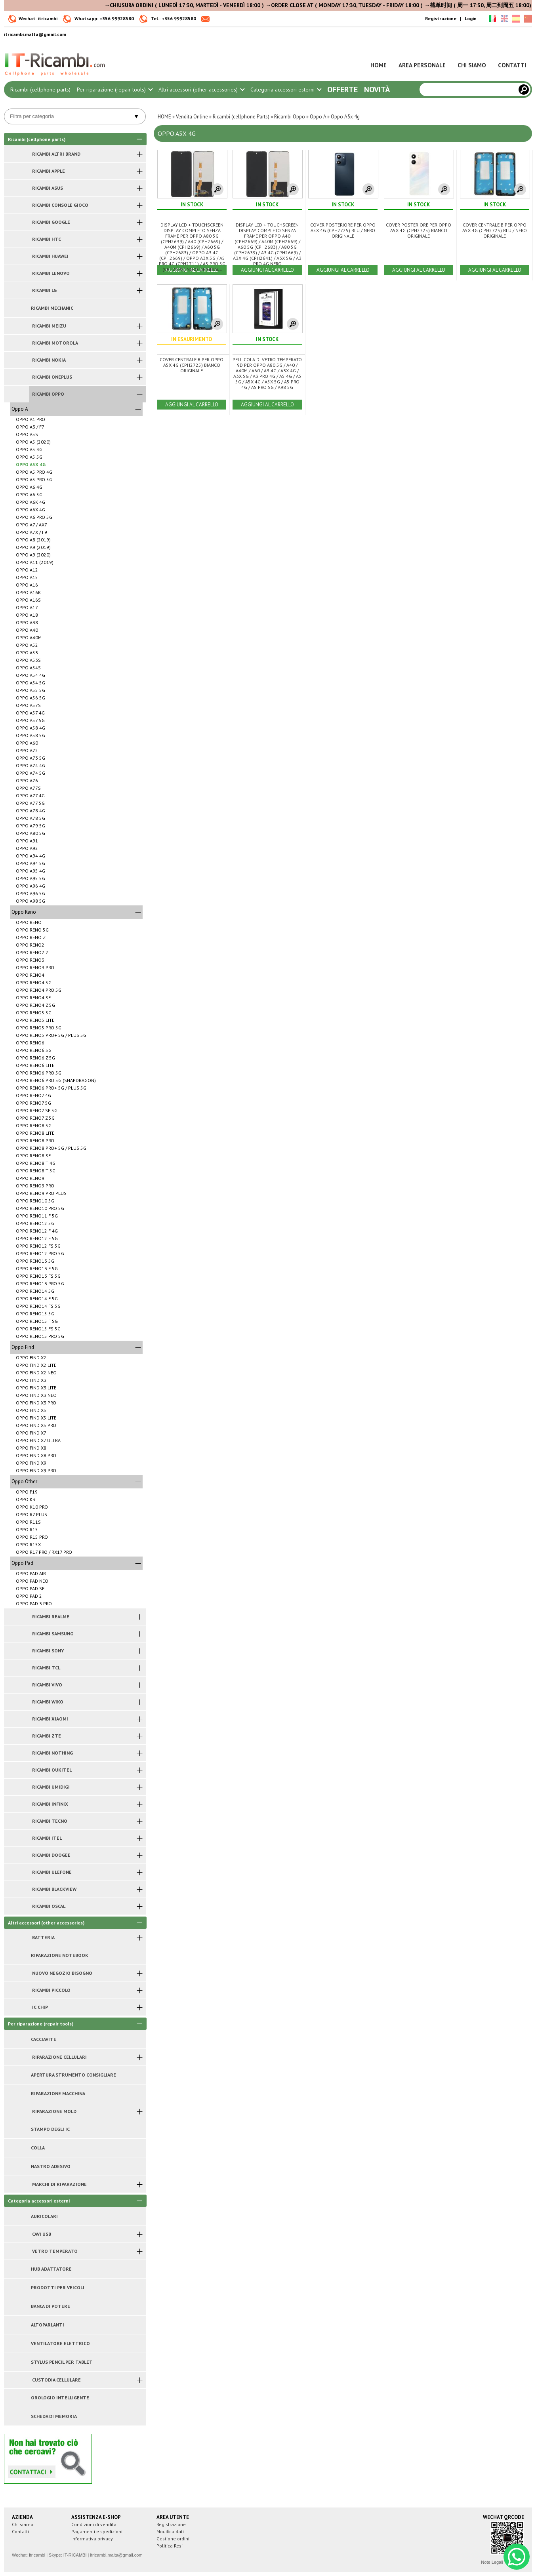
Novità (377, 89)
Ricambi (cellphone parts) (40, 89)
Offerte (342, 89)
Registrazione (440, 18)
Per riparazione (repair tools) (114, 89)
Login (471, 18)
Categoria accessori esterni (285, 89)
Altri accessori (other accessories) (201, 89)
